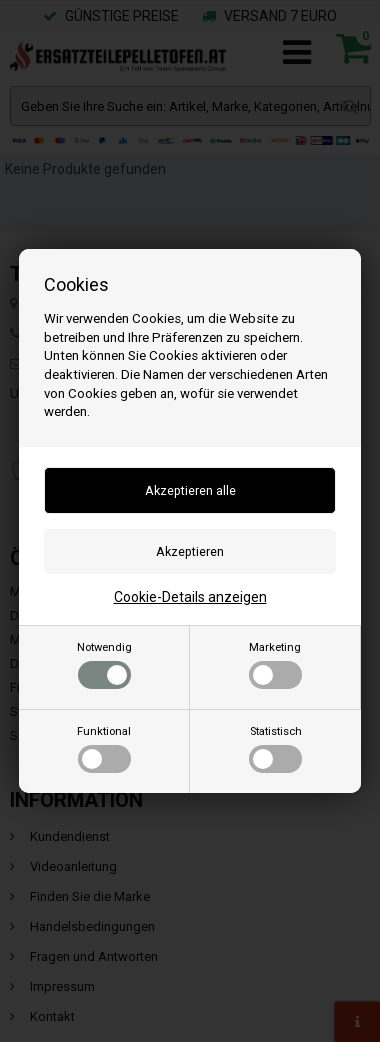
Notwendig (104, 665)
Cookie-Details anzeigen (190, 597)
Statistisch (275, 749)
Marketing (275, 665)
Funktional (104, 749)
